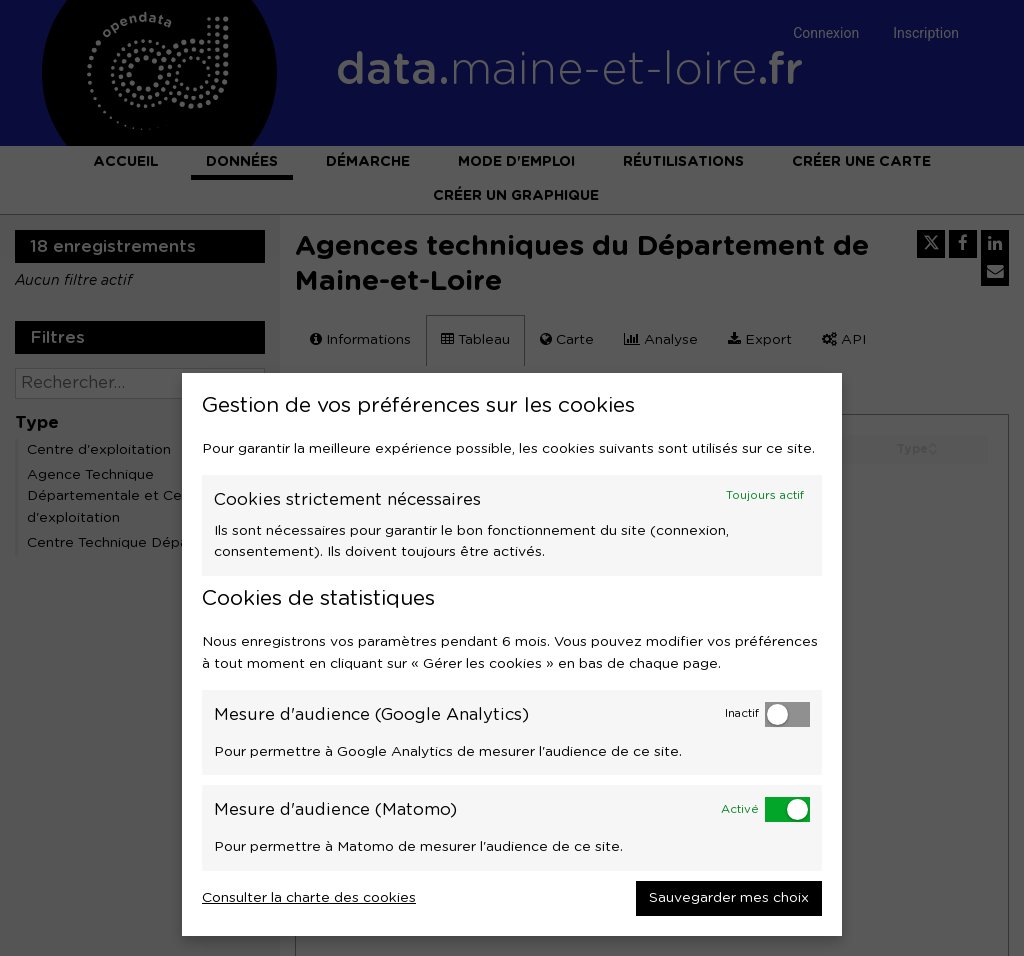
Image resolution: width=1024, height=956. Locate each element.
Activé (740, 809)
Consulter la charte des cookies (309, 898)
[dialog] (512, 654)
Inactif (742, 713)
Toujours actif (765, 495)
